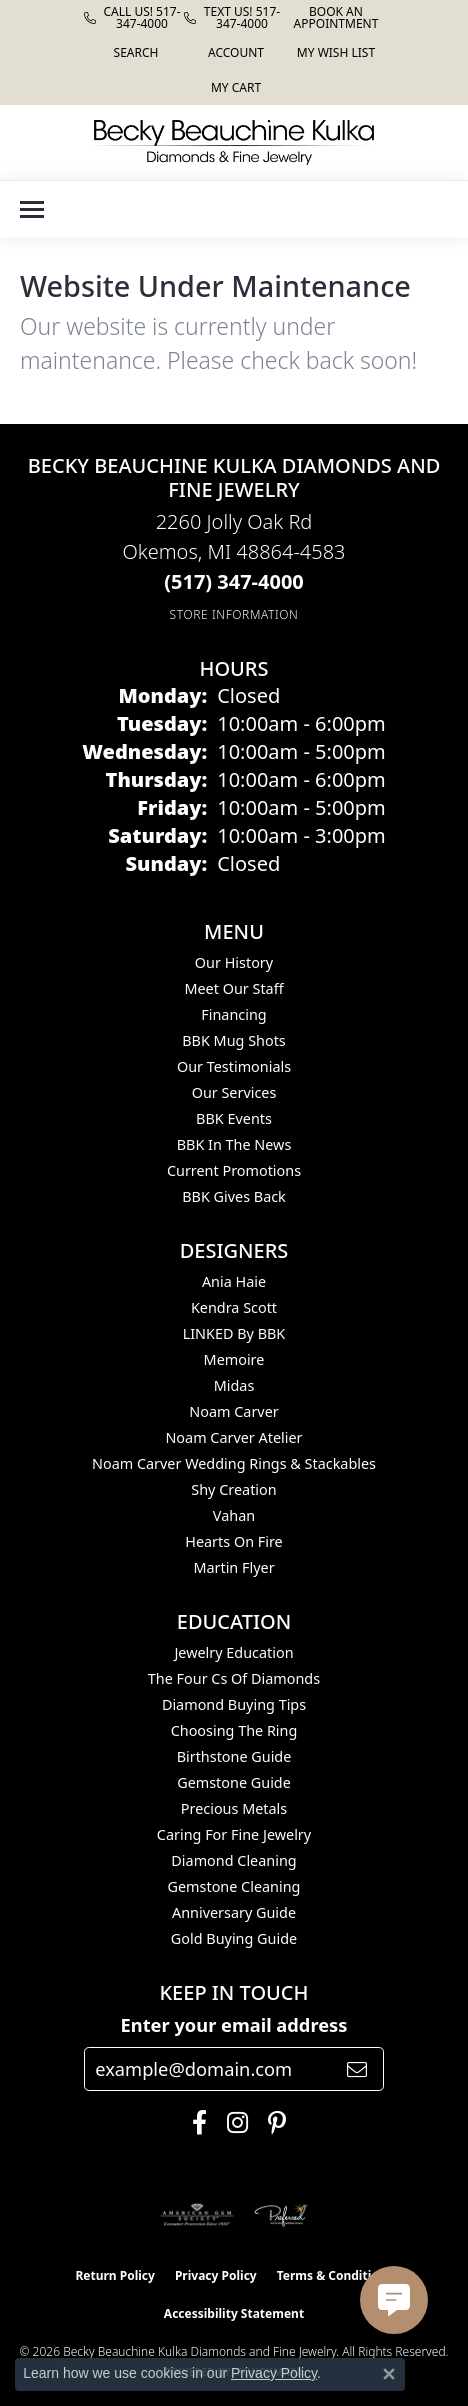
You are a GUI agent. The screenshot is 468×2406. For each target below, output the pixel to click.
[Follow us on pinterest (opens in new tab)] (272, 2123)
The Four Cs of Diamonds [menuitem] (234, 1678)
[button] (134, 52)
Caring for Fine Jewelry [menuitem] (234, 1834)
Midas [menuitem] (234, 1385)
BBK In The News (234, 1144)
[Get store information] (234, 614)
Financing (233, 1014)
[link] (134, 17)
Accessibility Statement (234, 2313)
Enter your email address (234, 2024)
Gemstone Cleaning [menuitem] (234, 1886)
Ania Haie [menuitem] (234, 1281)
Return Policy (115, 2275)
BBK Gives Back (234, 1196)
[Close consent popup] (389, 2374)
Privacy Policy (216, 2275)
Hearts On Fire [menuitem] (233, 1541)
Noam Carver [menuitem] (233, 1411)
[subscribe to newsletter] (357, 2069)
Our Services (234, 1092)
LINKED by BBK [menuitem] (234, 1333)
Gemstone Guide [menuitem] (234, 1782)
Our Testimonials (234, 1066)
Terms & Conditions (335, 2275)
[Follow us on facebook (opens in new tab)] (194, 2123)
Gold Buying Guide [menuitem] (234, 1938)
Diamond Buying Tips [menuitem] (234, 1704)
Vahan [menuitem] (234, 1515)
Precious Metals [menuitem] (234, 1808)
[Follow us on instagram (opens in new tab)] (232, 2123)
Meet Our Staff (233, 988)
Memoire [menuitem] (234, 1359)
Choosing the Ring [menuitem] (234, 1730)
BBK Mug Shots (233, 1040)
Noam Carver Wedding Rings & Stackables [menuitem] (234, 1463)
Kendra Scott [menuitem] (234, 1307)
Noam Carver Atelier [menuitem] (233, 1437)
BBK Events (234, 1118)
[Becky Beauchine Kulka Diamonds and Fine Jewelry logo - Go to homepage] (234, 142)
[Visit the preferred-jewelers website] (281, 2215)
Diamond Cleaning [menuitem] (233, 1860)
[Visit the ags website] (197, 2215)
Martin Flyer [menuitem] (233, 1567)
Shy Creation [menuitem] (233, 1489)
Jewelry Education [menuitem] (233, 1652)
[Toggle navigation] (32, 209)
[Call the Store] (234, 581)
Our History (234, 962)
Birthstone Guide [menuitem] (234, 1756)
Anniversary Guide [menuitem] (234, 1912)
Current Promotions (234, 1170)
